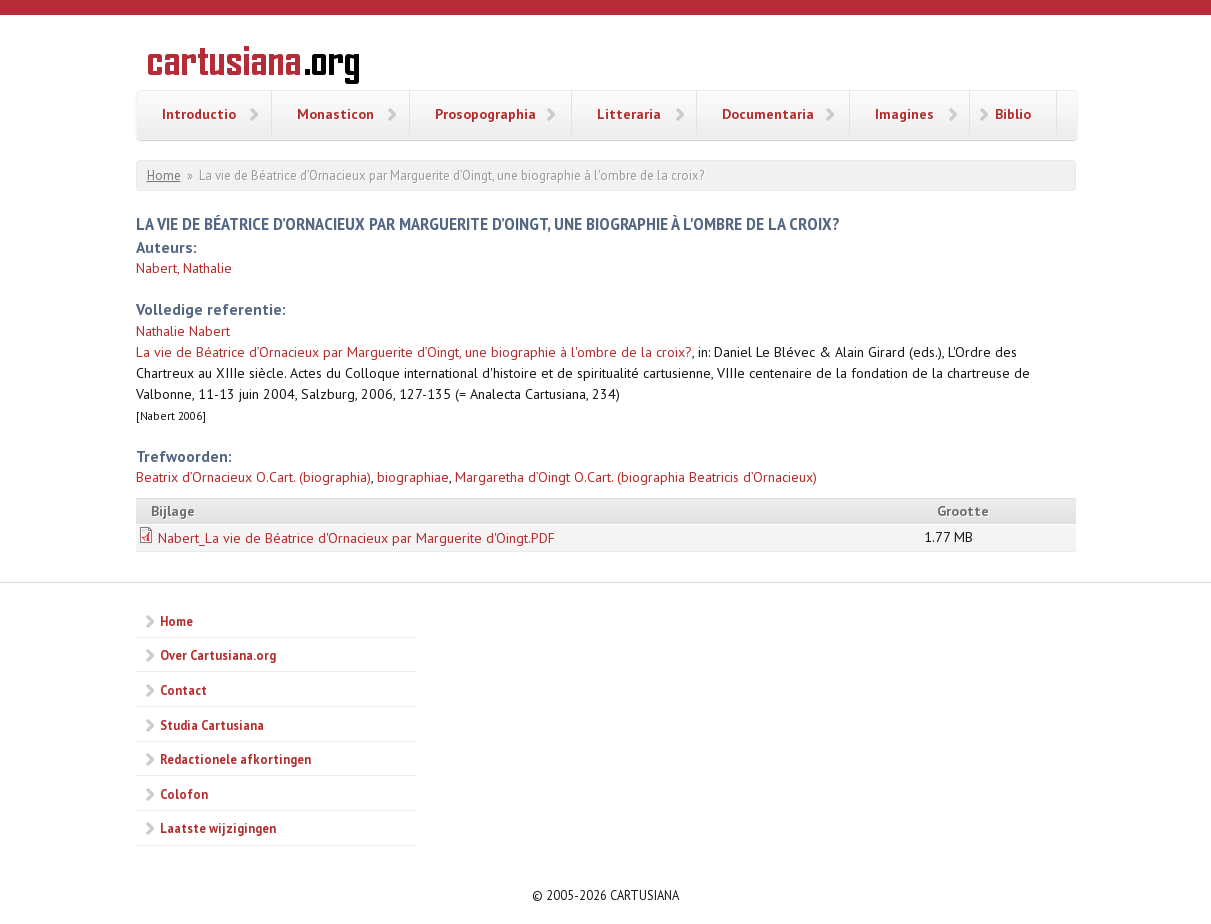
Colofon (184, 794)
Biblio (1013, 114)
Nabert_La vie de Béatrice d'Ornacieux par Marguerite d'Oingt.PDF (356, 538)
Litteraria (629, 114)
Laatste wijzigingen (218, 828)
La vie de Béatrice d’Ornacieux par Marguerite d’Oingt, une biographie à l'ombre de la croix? (414, 352)
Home (164, 175)
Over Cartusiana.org (218, 655)
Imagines (904, 114)
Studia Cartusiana (212, 725)
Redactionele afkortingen (235, 759)
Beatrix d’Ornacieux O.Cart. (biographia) (253, 477)
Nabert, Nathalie (184, 268)
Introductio (199, 114)
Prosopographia (485, 114)
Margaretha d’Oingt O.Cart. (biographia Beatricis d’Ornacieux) (636, 477)
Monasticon (335, 114)
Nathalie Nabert (183, 331)
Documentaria (768, 114)
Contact (183, 690)
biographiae (413, 477)
